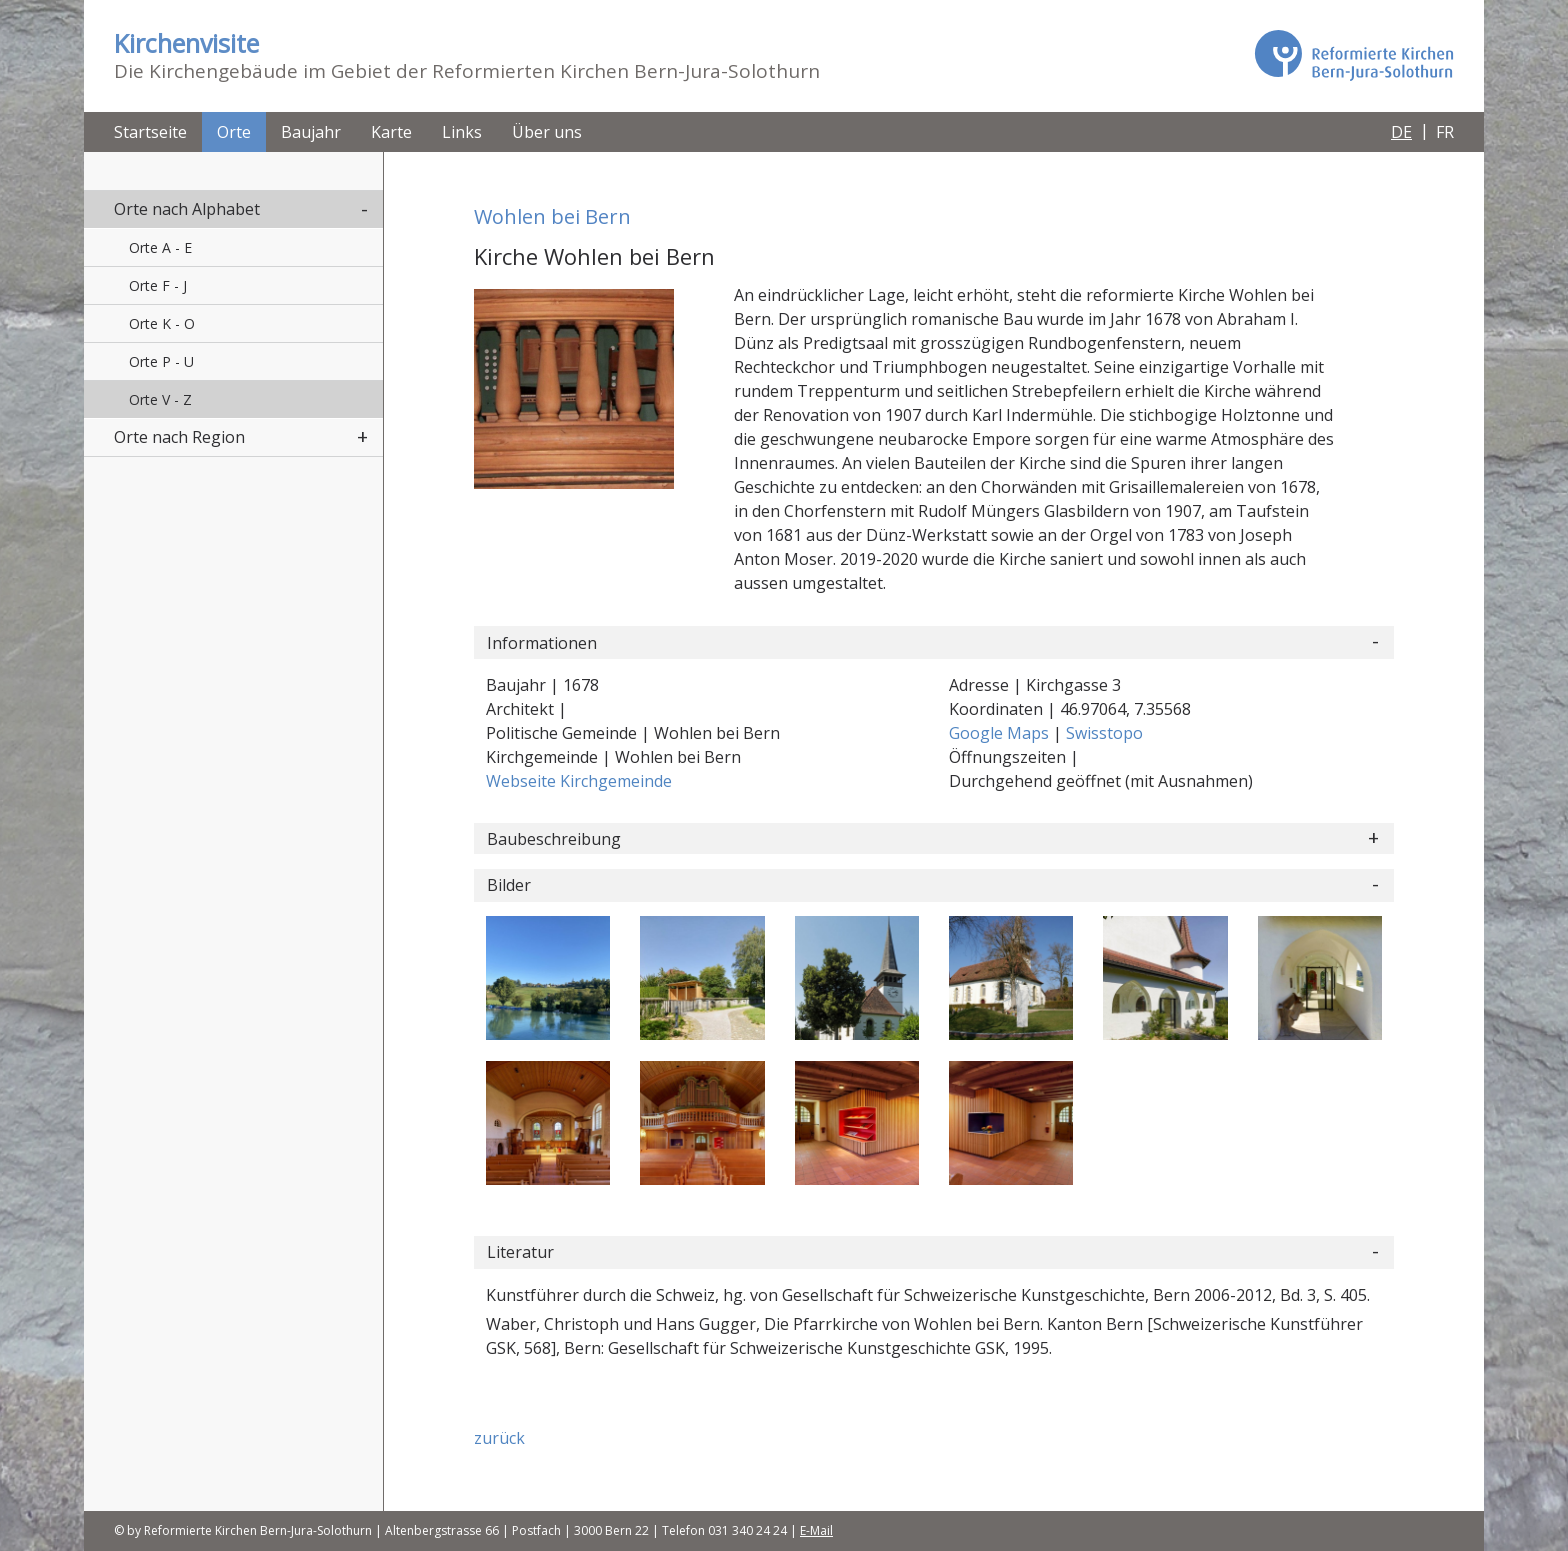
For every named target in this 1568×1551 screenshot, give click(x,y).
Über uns (547, 132)
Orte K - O (162, 323)
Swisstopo (1104, 733)
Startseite (150, 132)
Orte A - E (160, 247)
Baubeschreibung (554, 839)
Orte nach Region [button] (179, 437)
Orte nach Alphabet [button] (187, 209)
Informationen (542, 643)
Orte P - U (161, 361)
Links (462, 132)
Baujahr (311, 132)
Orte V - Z (160, 399)
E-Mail (816, 1530)
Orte (234, 132)
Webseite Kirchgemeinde (579, 781)
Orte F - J (158, 285)
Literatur (520, 1252)
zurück (499, 1438)
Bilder (509, 885)
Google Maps (1001, 733)
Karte (391, 132)
